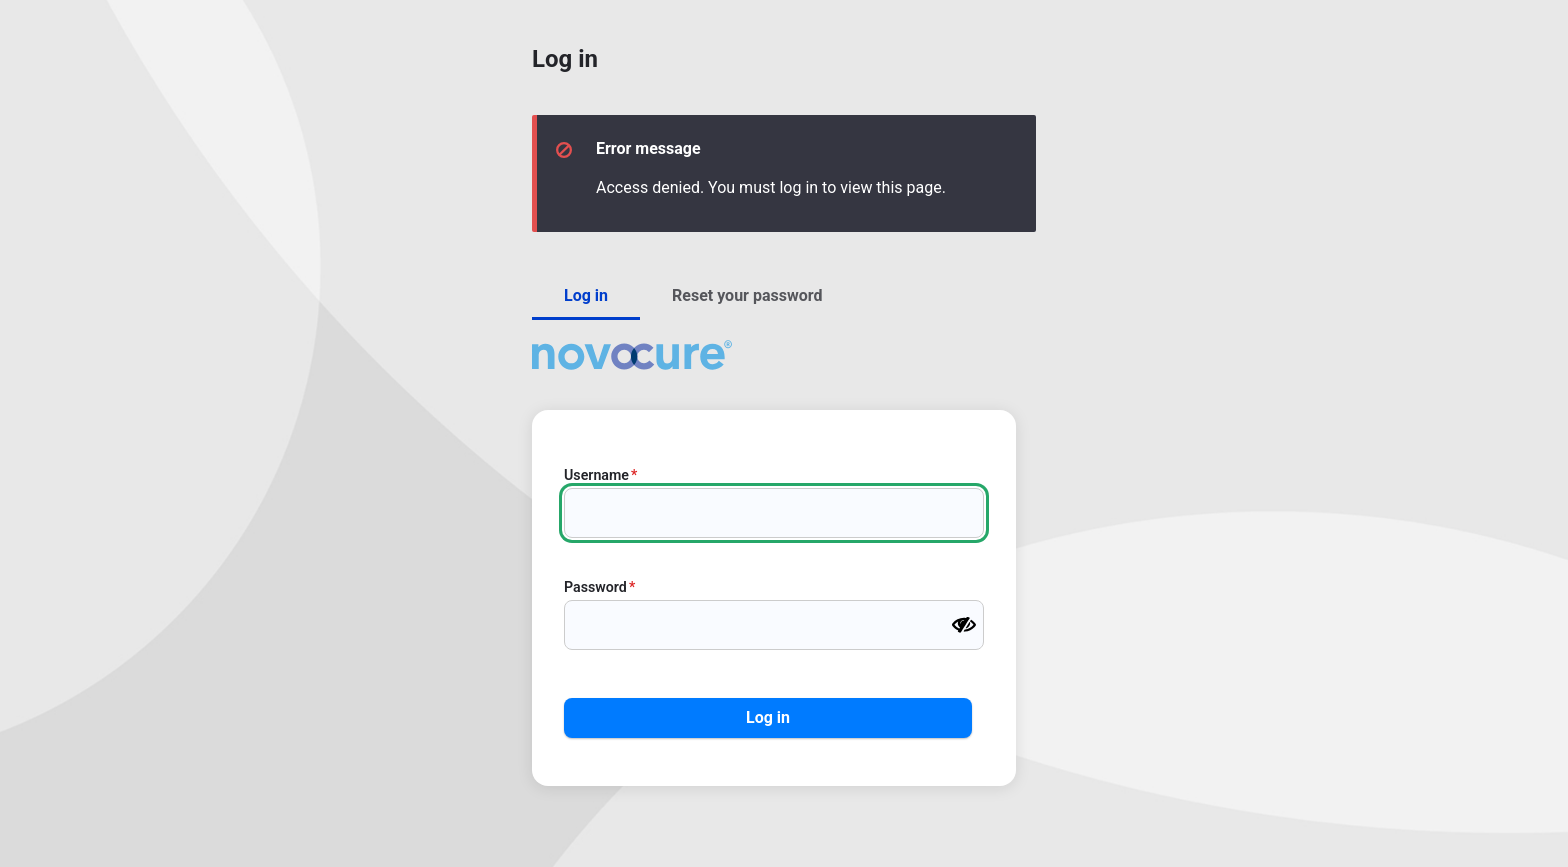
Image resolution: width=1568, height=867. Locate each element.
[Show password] (964, 625)
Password (595, 587)
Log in (586, 295)
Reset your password (747, 295)
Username (596, 475)
